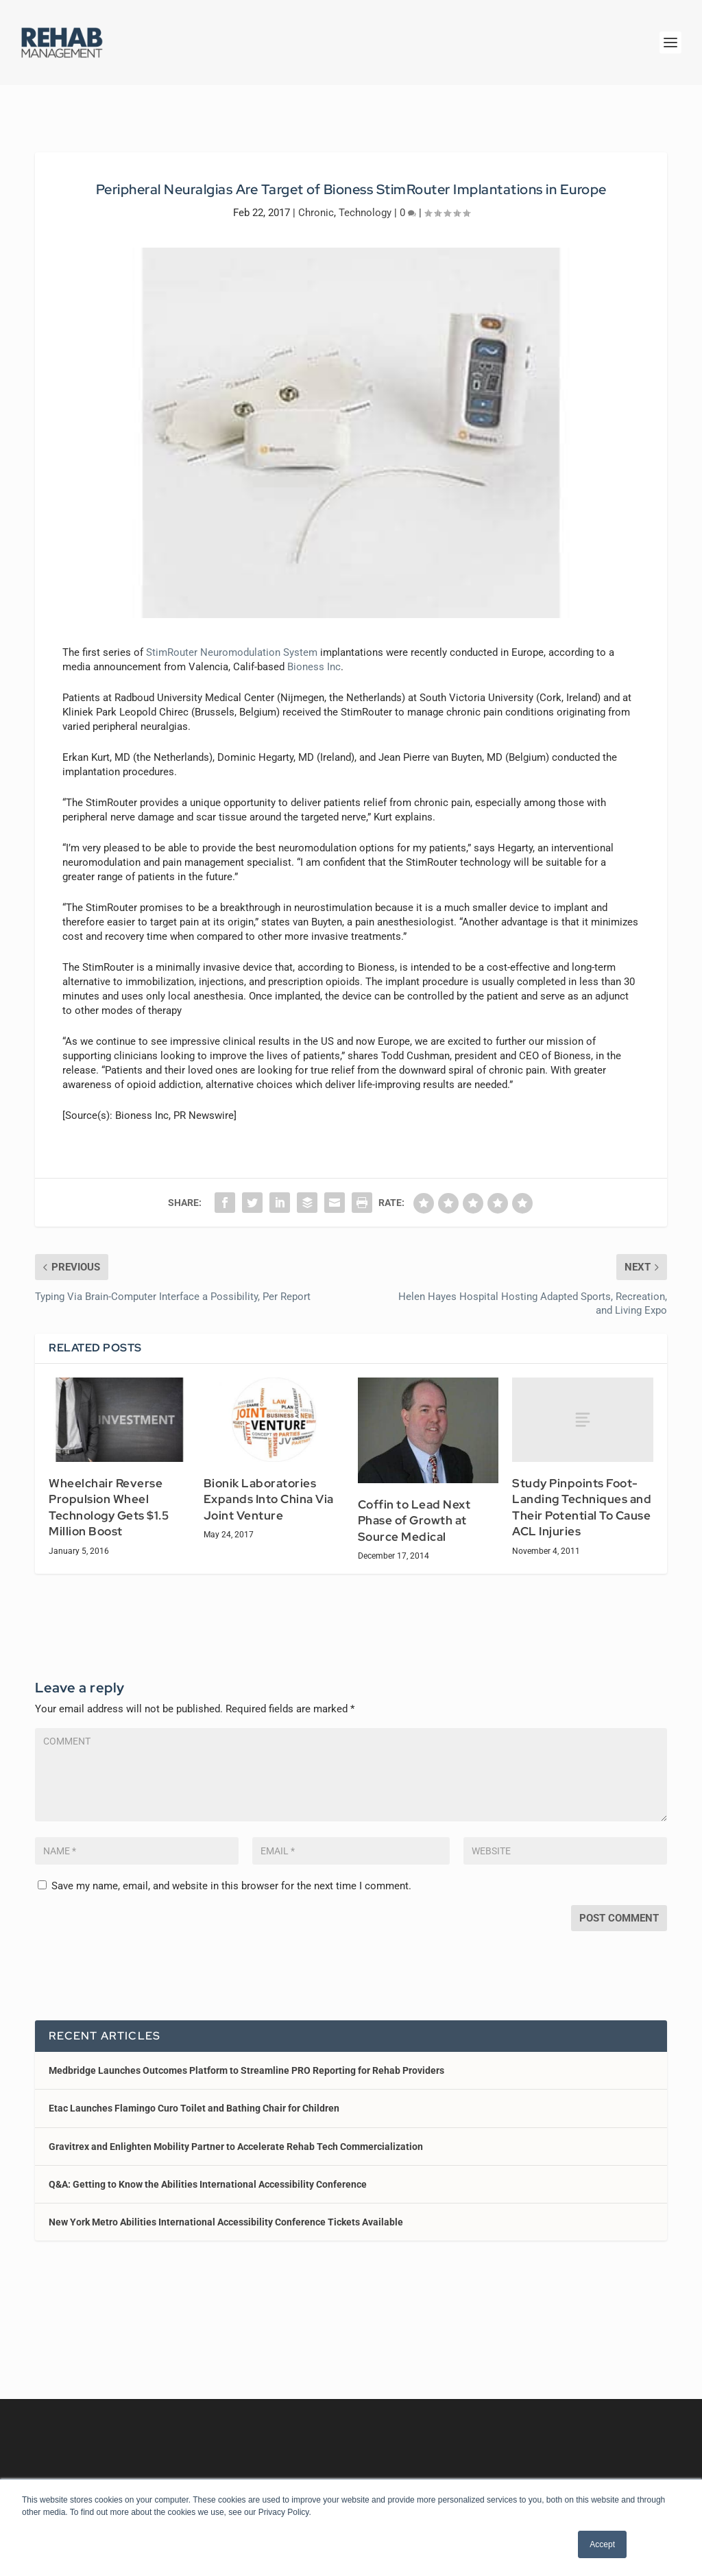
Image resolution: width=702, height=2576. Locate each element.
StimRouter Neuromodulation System (231, 640)
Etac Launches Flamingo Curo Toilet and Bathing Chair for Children (194, 2095)
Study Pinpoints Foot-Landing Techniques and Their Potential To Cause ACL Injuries (581, 1495)
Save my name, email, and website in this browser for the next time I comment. (231, 1873)
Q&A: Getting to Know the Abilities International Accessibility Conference (208, 2171)
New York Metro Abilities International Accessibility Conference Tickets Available (226, 2209)
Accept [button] (602, 2544)
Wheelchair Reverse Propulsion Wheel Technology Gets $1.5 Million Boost (109, 1495)
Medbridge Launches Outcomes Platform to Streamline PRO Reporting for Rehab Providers (246, 2058)
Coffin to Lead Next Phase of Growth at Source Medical (414, 1508)
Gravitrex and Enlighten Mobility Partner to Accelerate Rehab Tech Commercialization (236, 2134)
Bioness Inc (314, 654)
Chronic (316, 200)
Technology (365, 200)
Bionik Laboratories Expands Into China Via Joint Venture (269, 1487)
